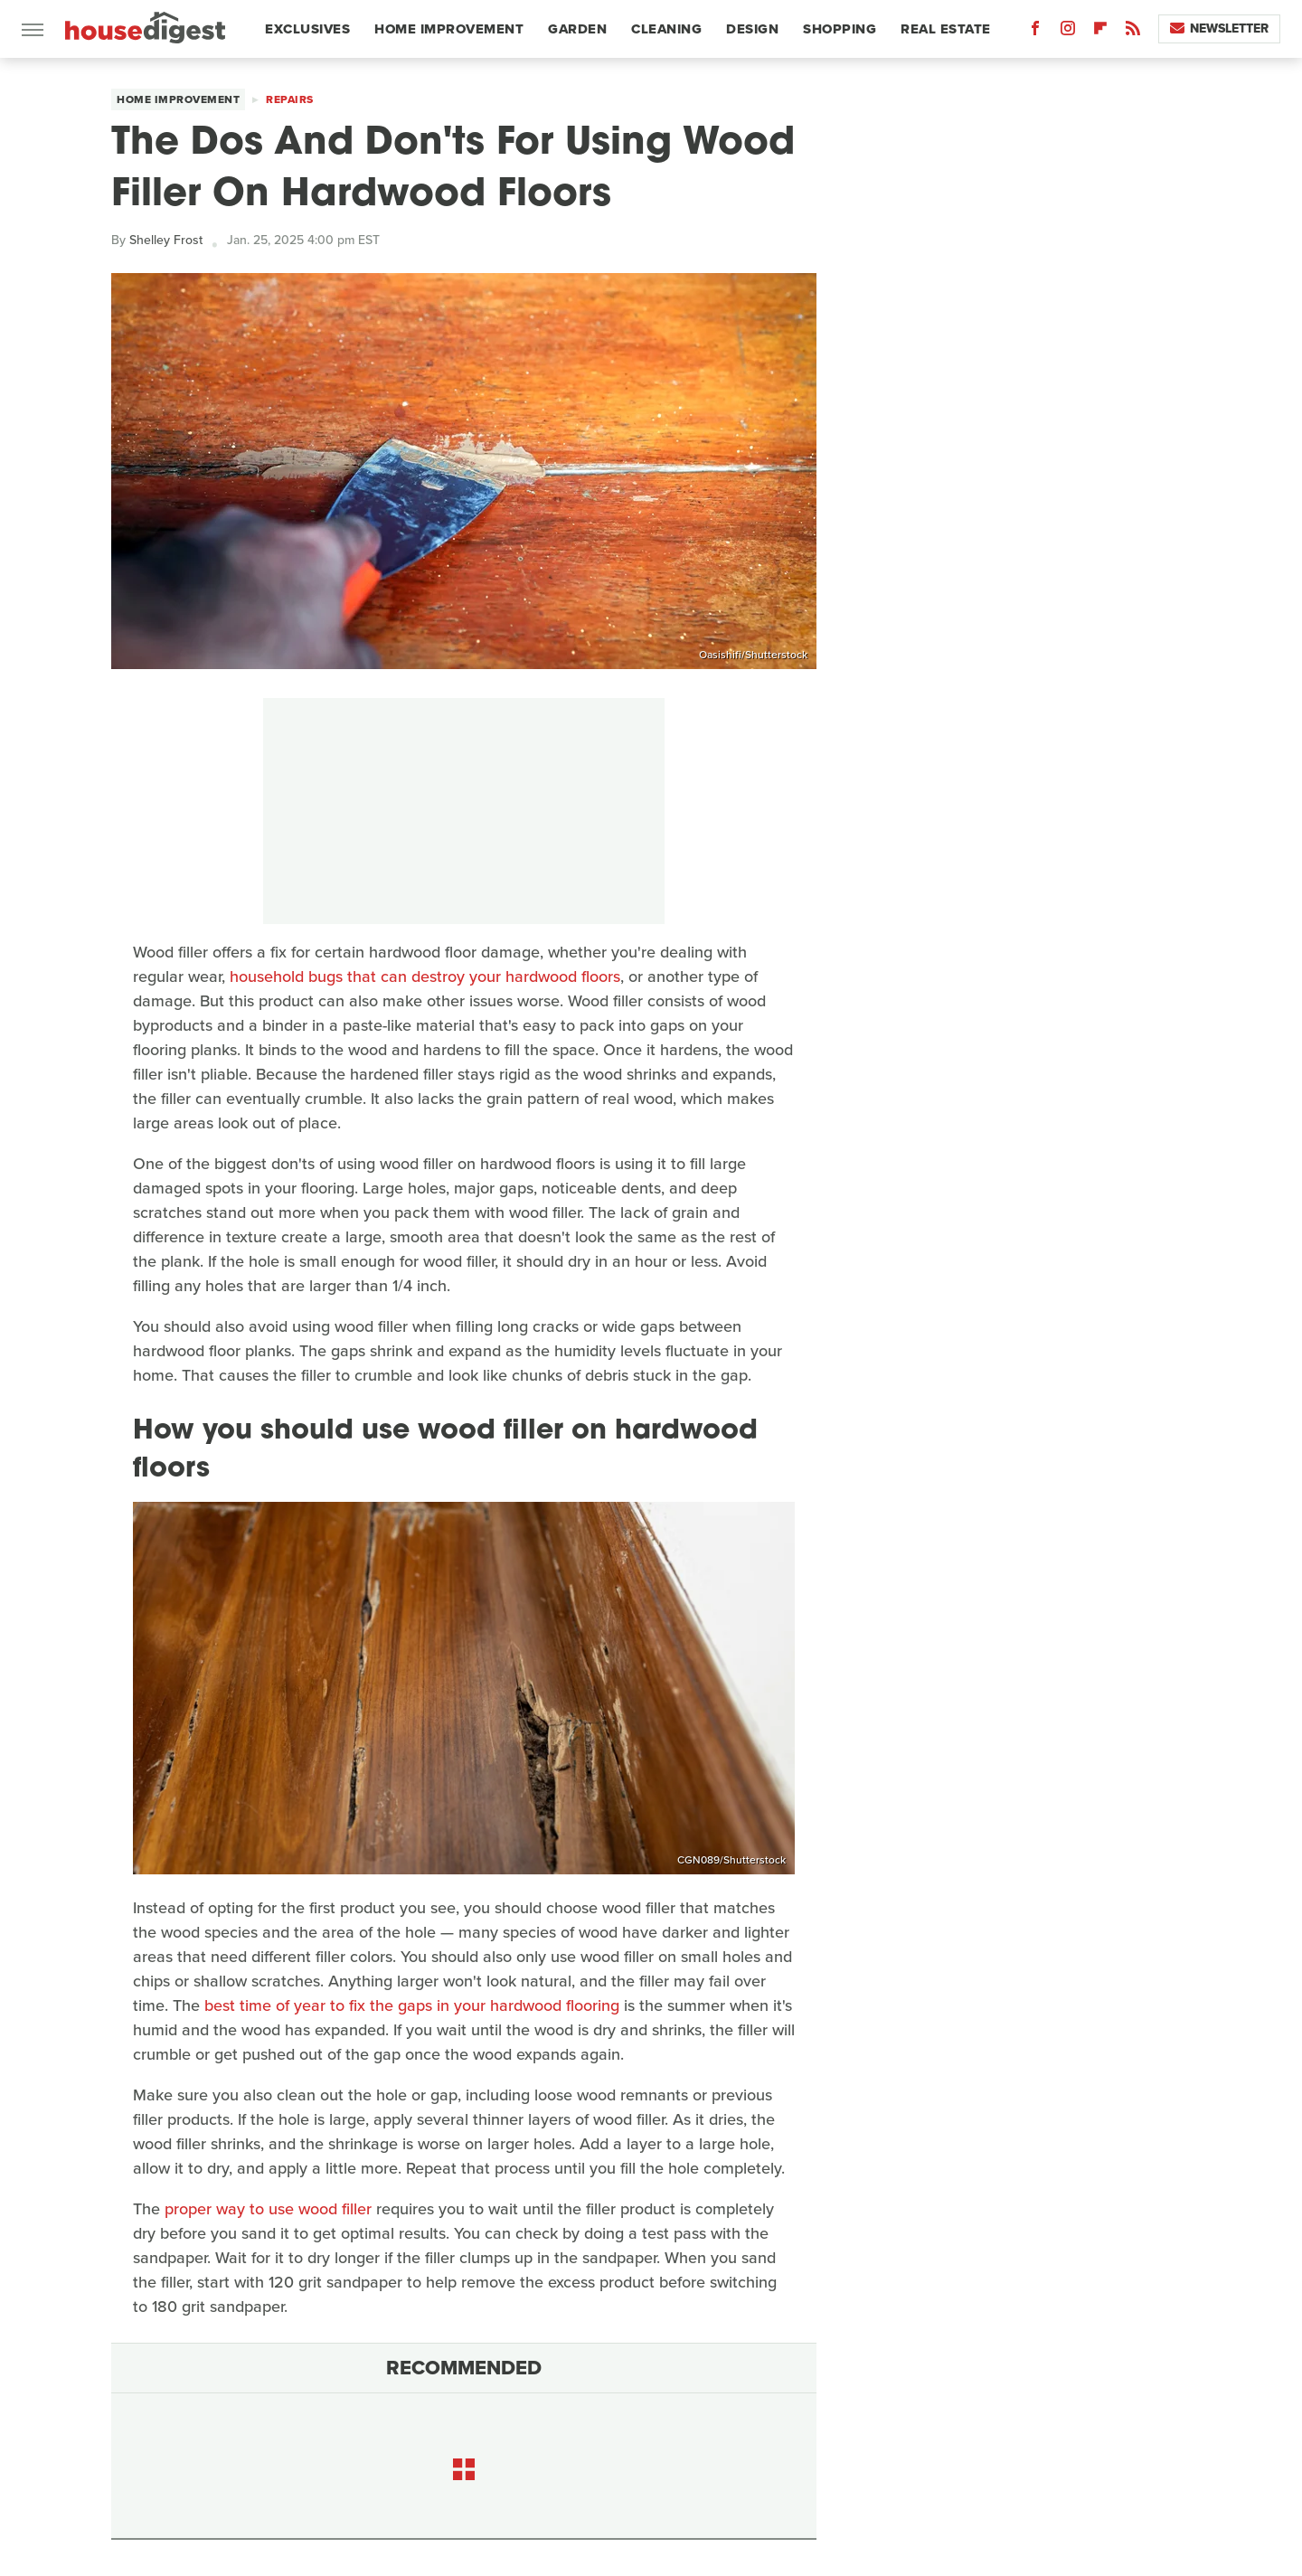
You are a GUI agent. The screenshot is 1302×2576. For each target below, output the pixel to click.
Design (752, 29)
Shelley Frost (166, 240)
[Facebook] (1035, 32)
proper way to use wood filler (268, 2209)
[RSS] (1133, 32)
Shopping (839, 29)
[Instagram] (1068, 32)
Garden (577, 29)
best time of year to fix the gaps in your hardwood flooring (411, 2005)
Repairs (290, 99)
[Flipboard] (1100, 32)
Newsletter (1219, 28)
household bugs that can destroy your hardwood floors (425, 976)
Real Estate (946, 29)
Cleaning (666, 29)
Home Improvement (449, 29)
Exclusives (307, 29)
